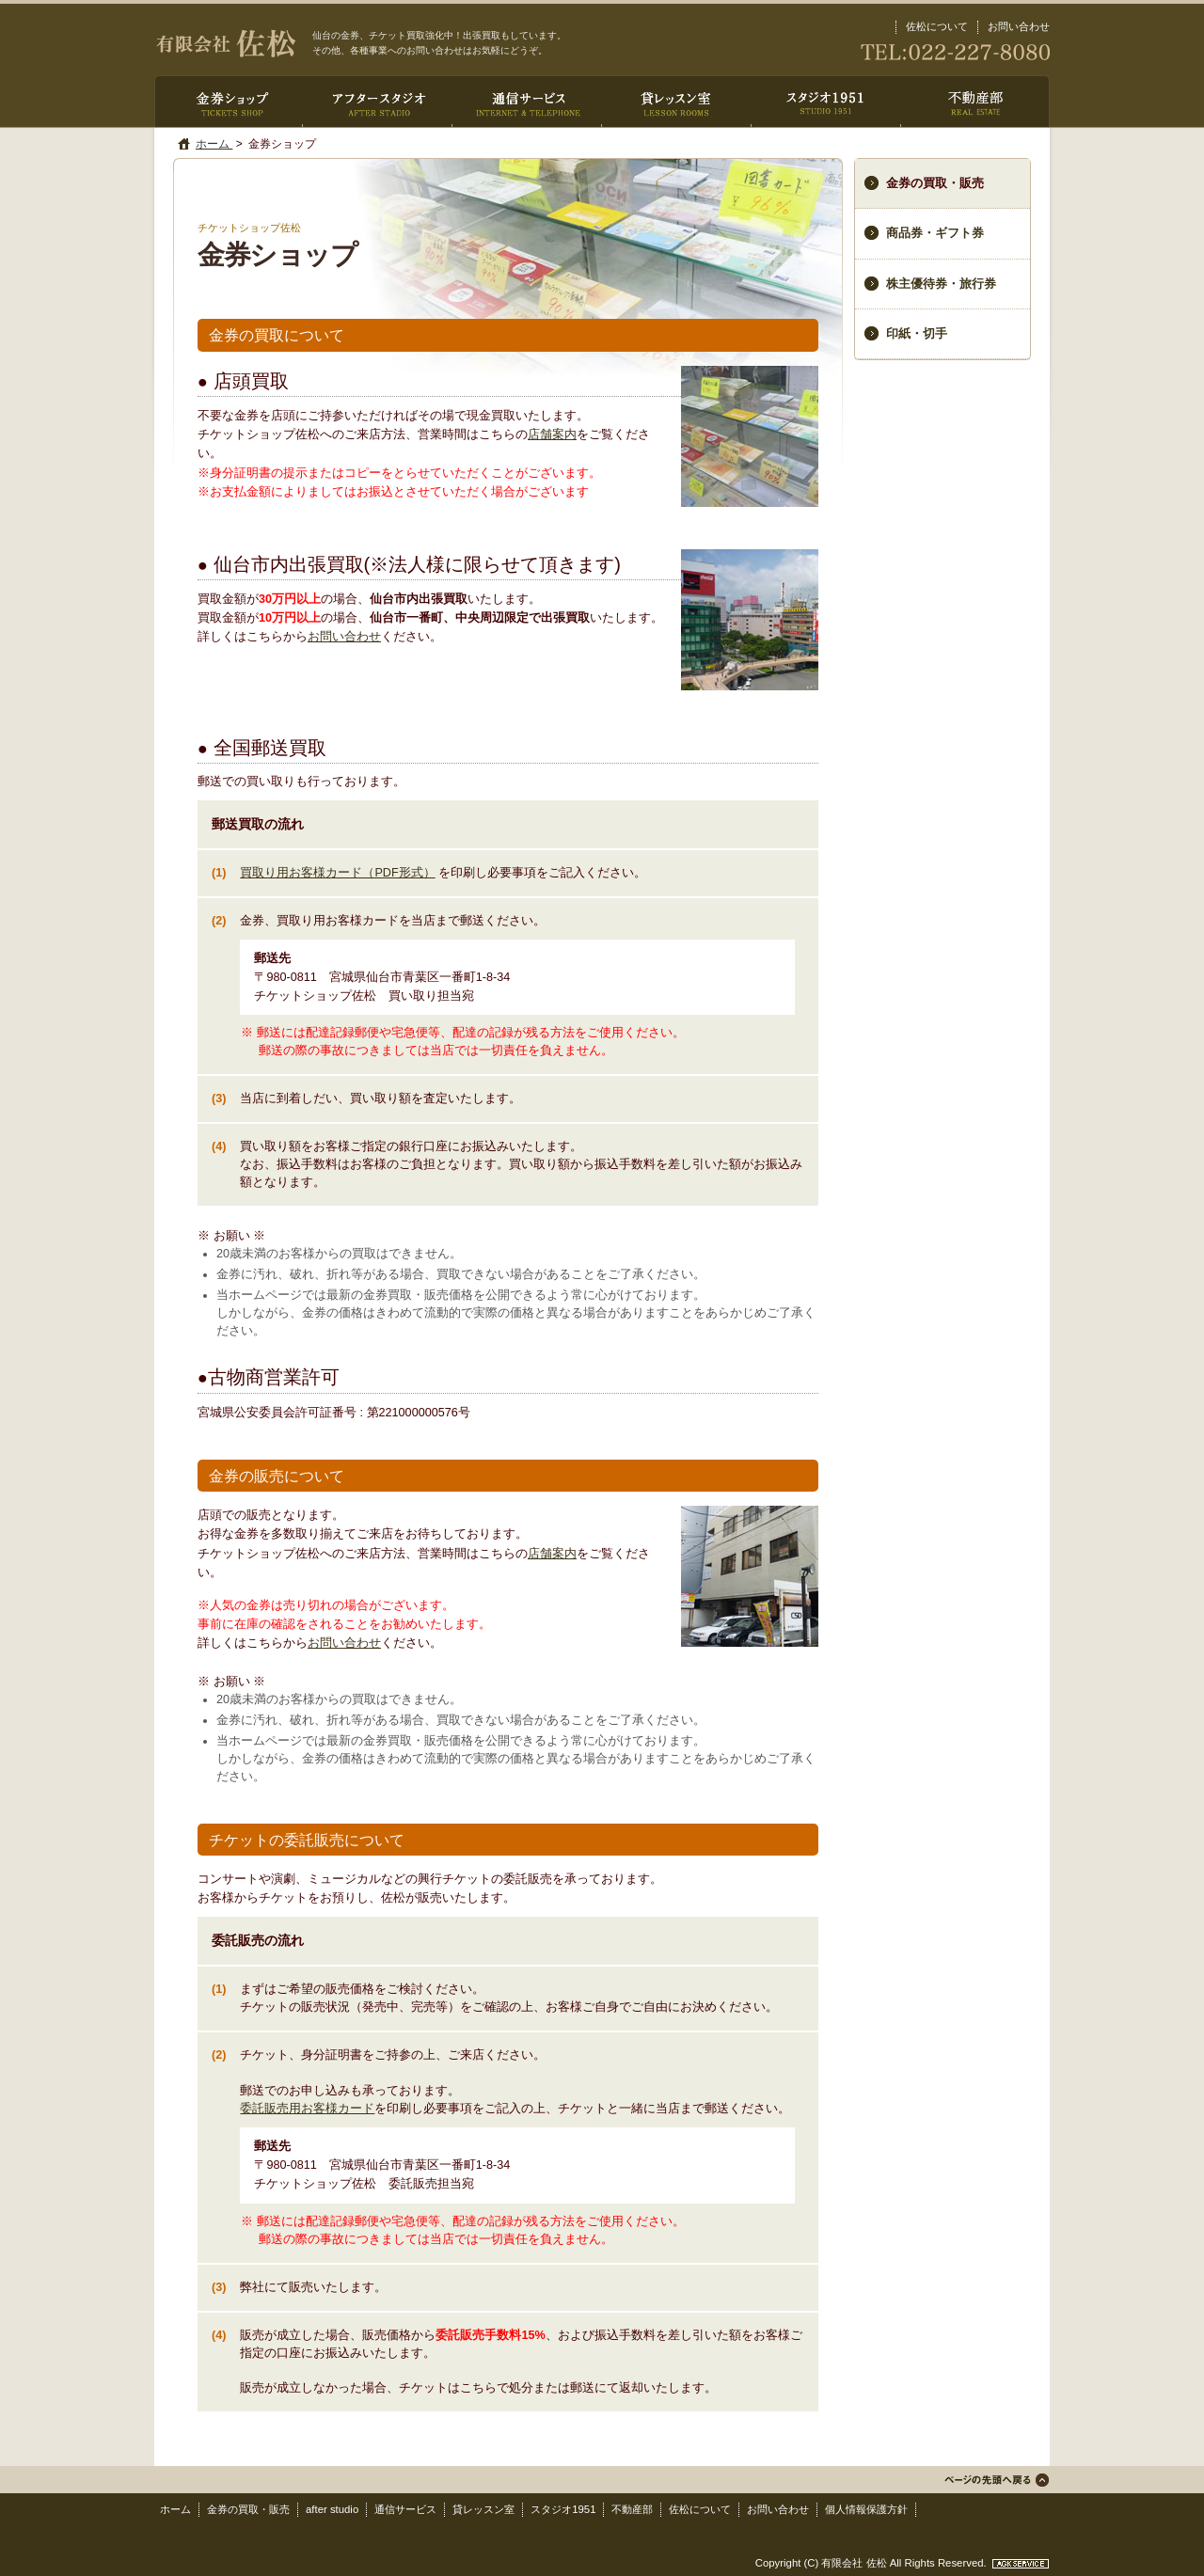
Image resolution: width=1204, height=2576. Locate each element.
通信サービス (405, 2509)
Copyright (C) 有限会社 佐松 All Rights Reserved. (872, 2562)
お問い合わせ (1019, 26)
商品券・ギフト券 (935, 233)
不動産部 (632, 2509)
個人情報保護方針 (866, 2509)
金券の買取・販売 (248, 2509)
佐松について (937, 26)
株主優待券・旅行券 (941, 284)
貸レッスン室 (483, 2509)
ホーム (214, 143)
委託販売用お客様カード (307, 2108)
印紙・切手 (916, 333)
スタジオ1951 (563, 2509)
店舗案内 (552, 434)
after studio (332, 2509)
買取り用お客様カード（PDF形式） (337, 872)
